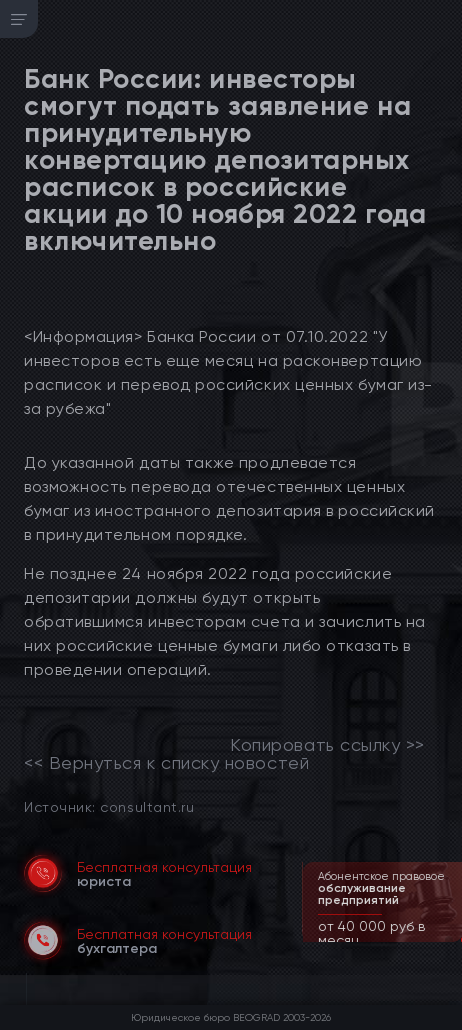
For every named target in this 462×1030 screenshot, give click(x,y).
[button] (449, 940)
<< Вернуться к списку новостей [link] (166, 763)
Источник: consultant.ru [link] (109, 806)
